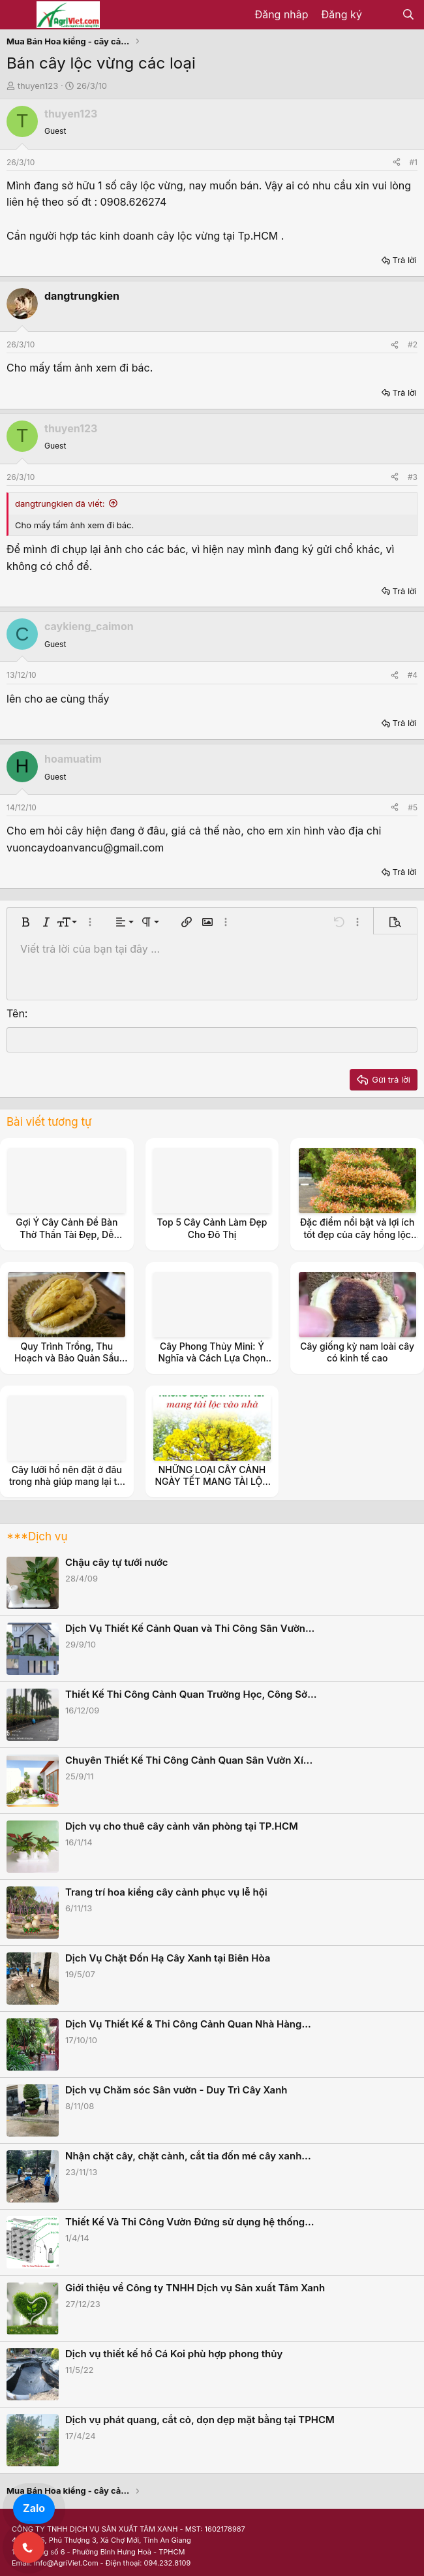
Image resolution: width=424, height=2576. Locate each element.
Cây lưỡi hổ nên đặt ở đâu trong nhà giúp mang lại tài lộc (67, 1481)
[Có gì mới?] (382, 15)
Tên (16, 1013)
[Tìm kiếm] (408, 15)
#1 (413, 162)
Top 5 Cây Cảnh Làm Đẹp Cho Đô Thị (212, 1227)
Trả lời (404, 260)
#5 (412, 807)
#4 (412, 675)
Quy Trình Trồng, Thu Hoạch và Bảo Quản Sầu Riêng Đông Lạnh (66, 1358)
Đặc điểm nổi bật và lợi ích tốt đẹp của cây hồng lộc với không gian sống (357, 1233)
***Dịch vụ (37, 1536)
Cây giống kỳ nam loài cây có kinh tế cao (357, 1352)
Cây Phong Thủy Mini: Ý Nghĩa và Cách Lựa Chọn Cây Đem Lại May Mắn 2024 (211, 1364)
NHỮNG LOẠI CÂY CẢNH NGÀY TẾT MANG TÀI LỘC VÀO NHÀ (212, 1481)
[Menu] (18, 15)
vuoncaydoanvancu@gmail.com (85, 847)
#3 (412, 477)
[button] (25, 922)
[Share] (396, 162)
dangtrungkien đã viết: (60, 503)
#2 (412, 344)
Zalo (34, 2508)
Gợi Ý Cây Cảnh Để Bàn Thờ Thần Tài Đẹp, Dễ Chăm (66, 1233)
